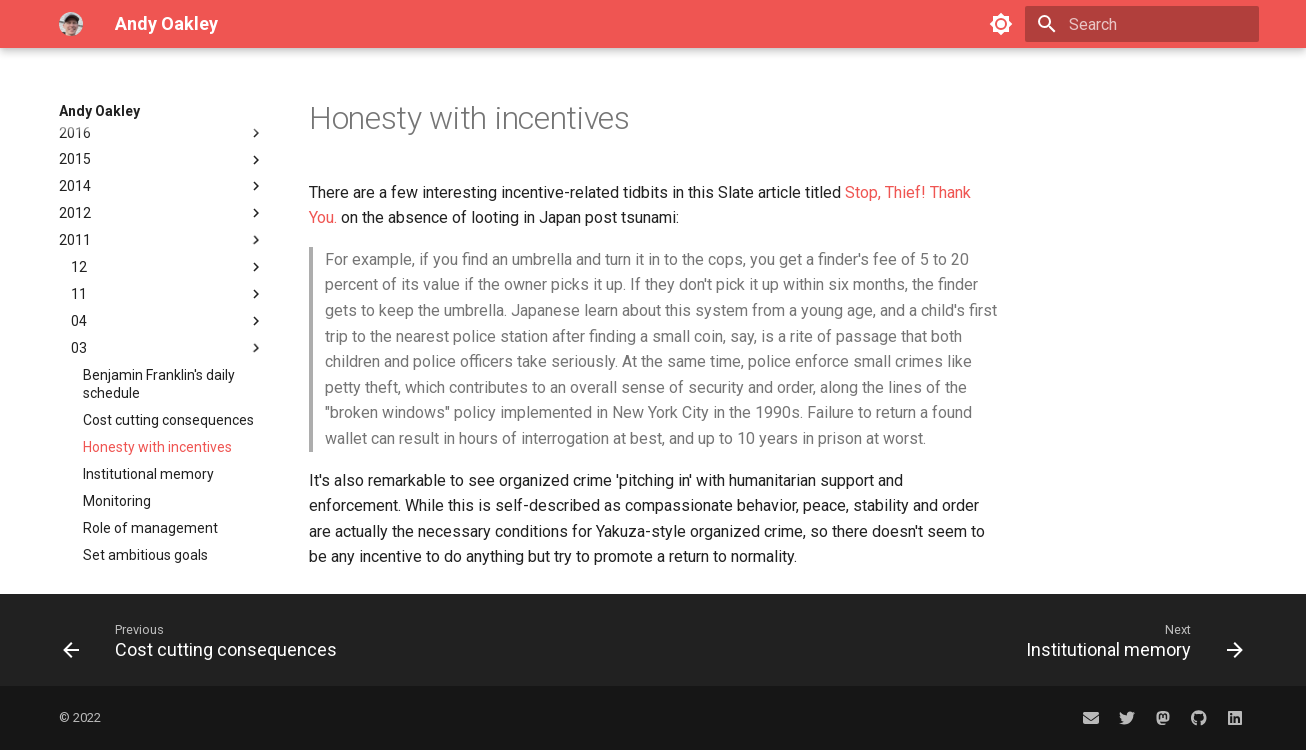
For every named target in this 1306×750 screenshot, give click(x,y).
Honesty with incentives (157, 345)
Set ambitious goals (145, 453)
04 (168, 219)
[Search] (1142, 24)
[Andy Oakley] (71, 24)
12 (168, 165)
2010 (162, 480)
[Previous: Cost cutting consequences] (205, 640)
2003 (162, 507)
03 (168, 246)
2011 (162, 138)
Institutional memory (148, 372)
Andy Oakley (99, 111)
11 (168, 192)
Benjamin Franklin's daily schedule (159, 282)
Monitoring (117, 399)
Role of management (150, 426)
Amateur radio (162, 561)
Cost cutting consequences (168, 318)
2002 (162, 534)
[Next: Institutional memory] (1129, 640)
